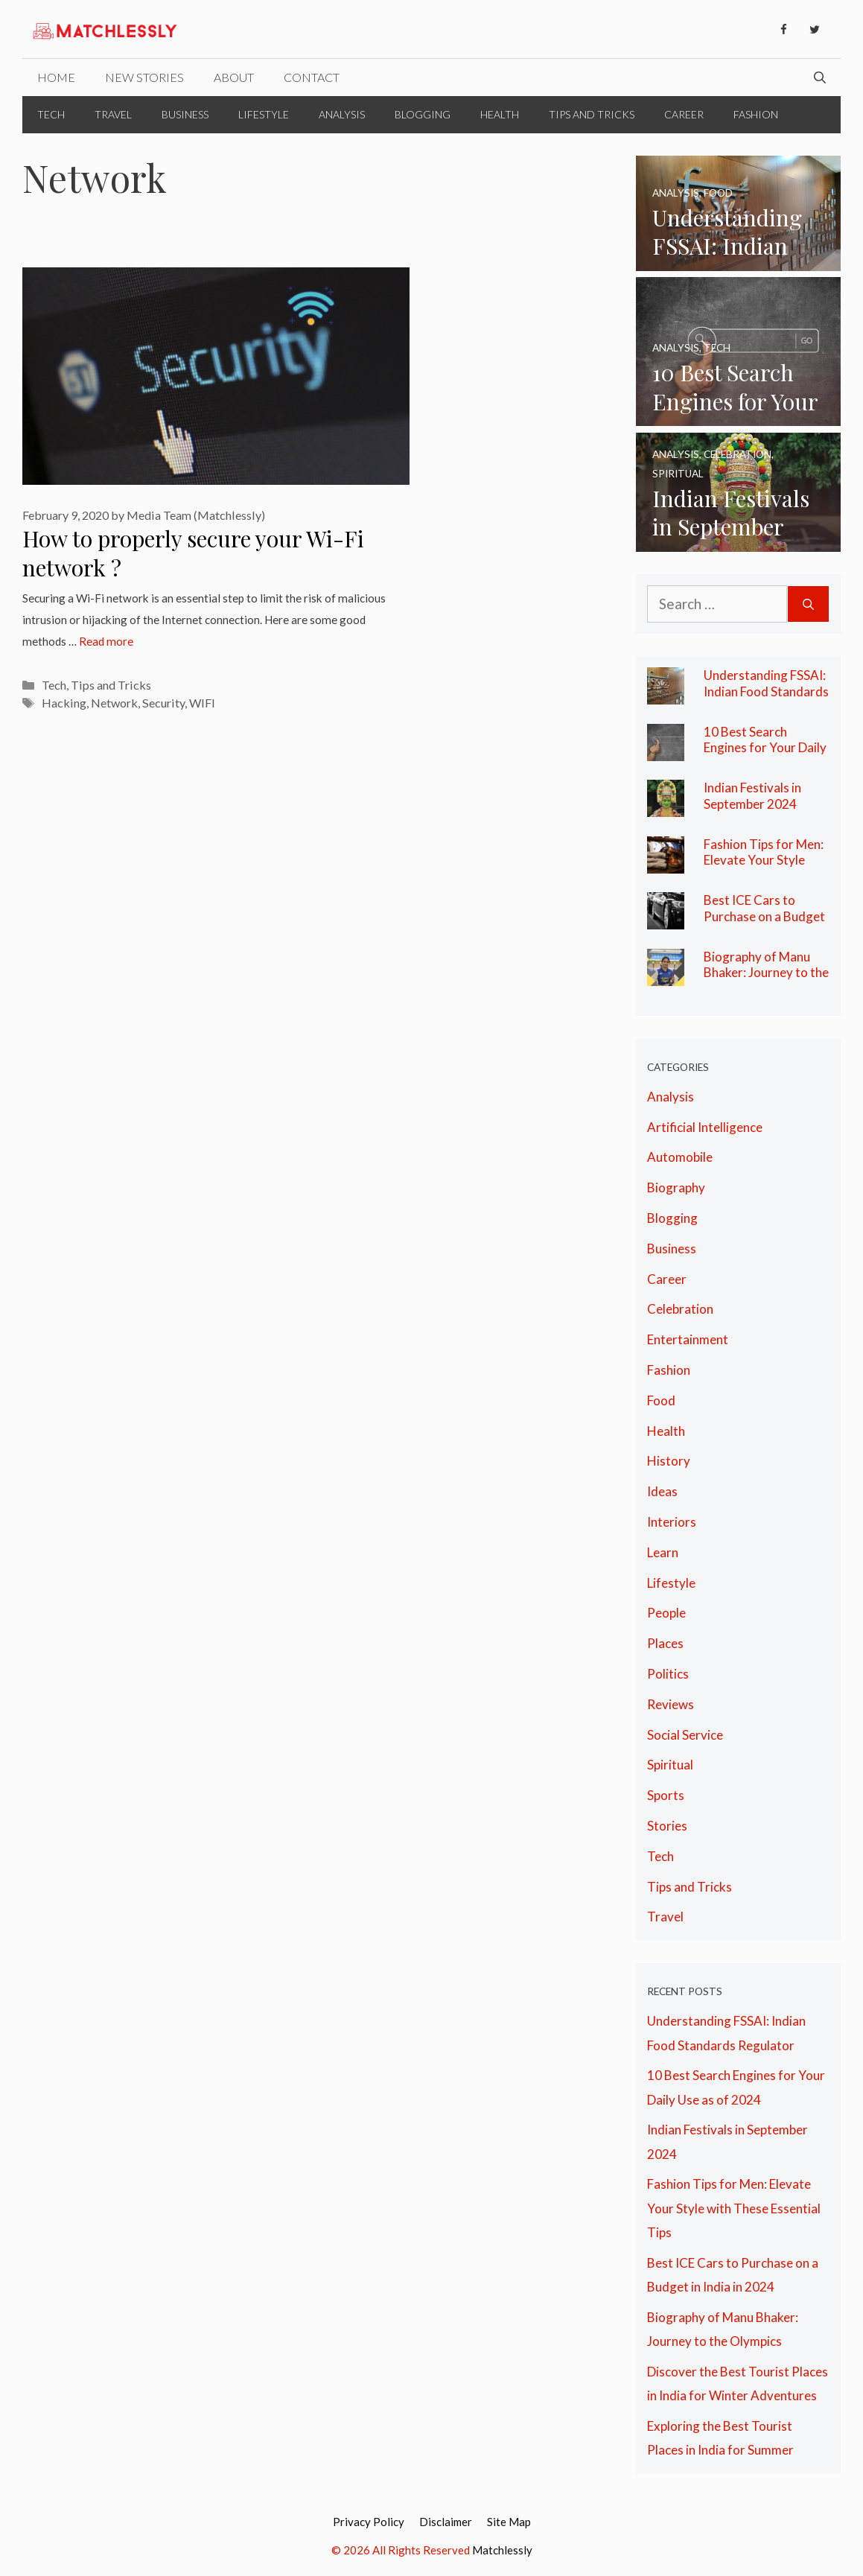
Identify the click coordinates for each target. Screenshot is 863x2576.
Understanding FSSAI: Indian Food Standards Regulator (766, 691)
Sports (665, 1795)
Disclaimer (445, 2521)
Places (665, 1643)
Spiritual (670, 1764)
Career (684, 114)
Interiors (671, 1522)
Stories (667, 1826)
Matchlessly (502, 2550)
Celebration (680, 1309)
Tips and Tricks (591, 114)
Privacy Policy (368, 2521)
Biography (676, 1187)
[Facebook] (783, 29)
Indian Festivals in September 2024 (752, 796)
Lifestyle (263, 114)
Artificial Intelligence (704, 1127)
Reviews (670, 1704)
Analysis (342, 114)
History (668, 1461)
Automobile (680, 1157)
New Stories (144, 77)
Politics (668, 1674)
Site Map (509, 2521)
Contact (312, 77)
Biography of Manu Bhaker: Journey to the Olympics (766, 972)
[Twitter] (814, 29)
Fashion (755, 114)
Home (56, 77)
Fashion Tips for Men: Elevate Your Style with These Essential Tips (764, 868)
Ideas (662, 1491)
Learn (662, 1552)
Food (661, 1400)
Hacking (64, 703)
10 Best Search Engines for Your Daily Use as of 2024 (765, 748)
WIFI (202, 703)
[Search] (808, 604)
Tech (51, 114)
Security (163, 703)
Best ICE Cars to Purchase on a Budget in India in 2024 (764, 916)
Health (499, 114)
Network (114, 703)
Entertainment (687, 1339)
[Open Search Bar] (820, 77)
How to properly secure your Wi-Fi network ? (193, 553)
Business (185, 114)
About (234, 77)
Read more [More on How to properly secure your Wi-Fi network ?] (106, 641)
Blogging (422, 114)
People (666, 1613)
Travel (113, 114)
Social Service (685, 1735)
